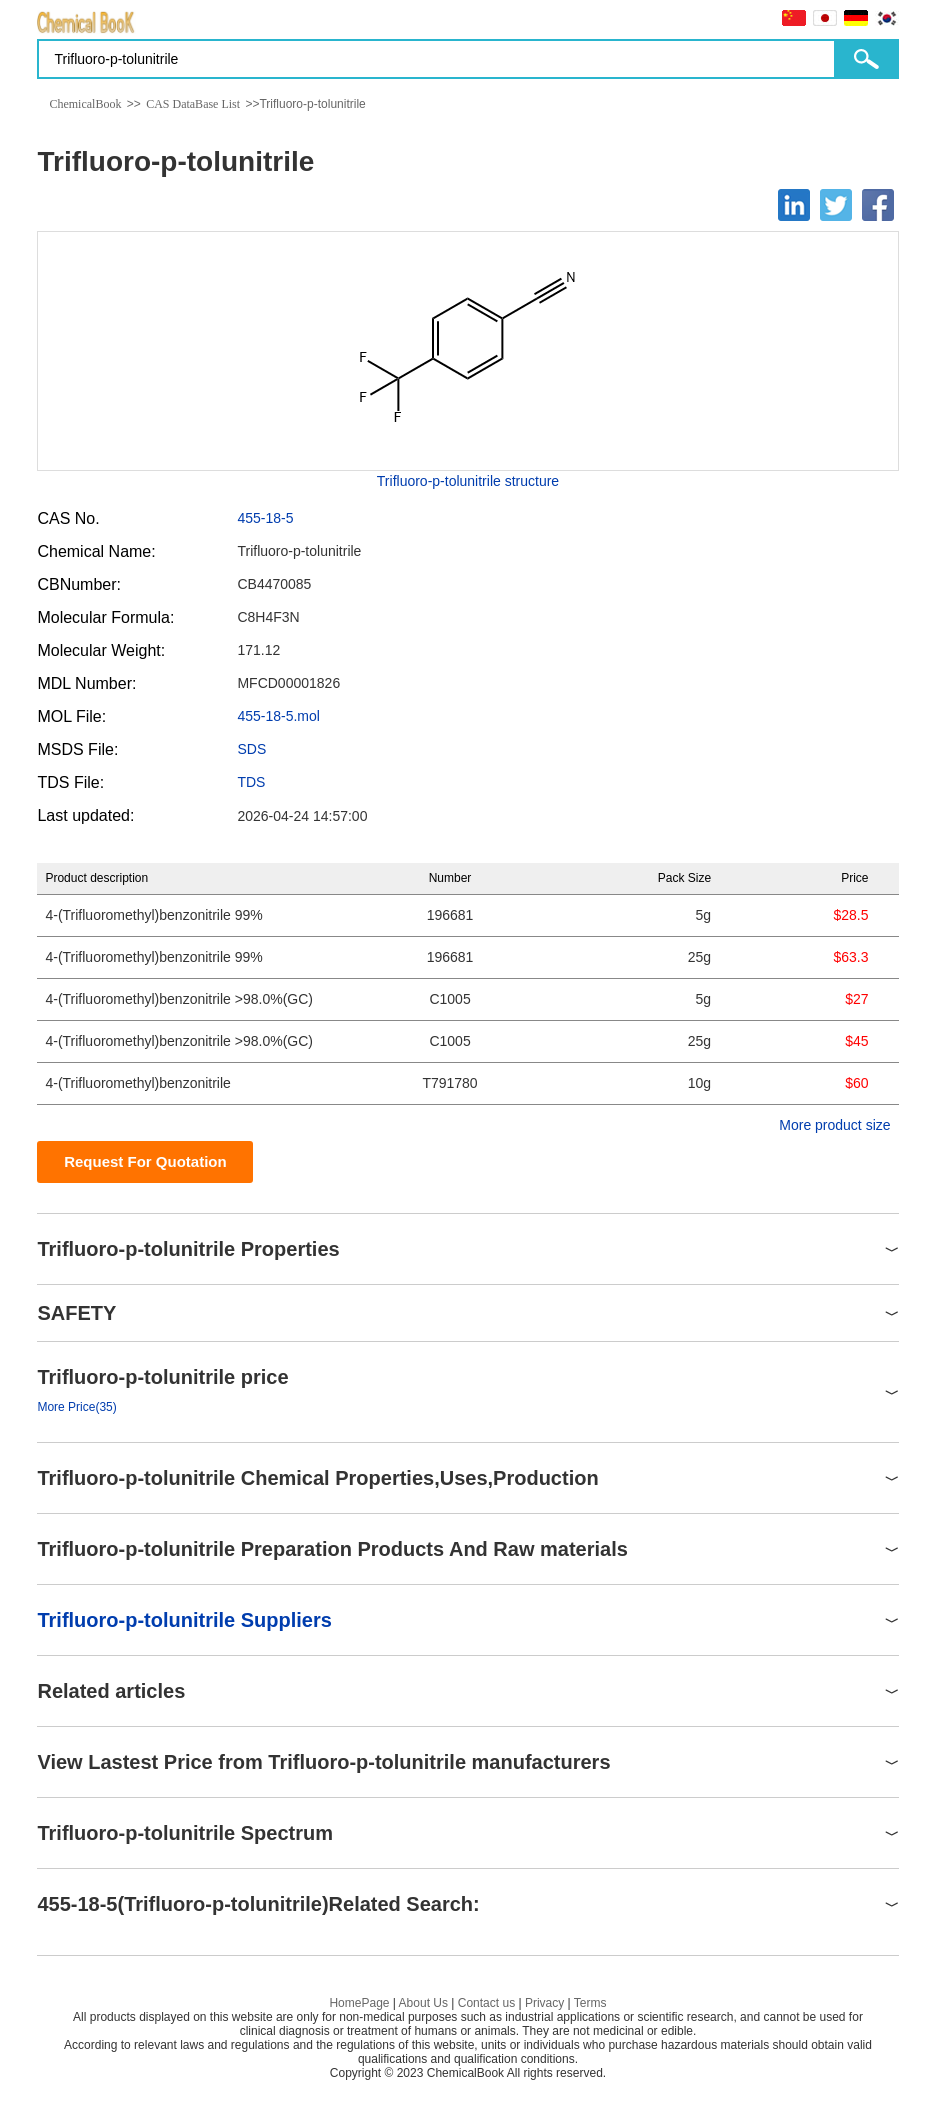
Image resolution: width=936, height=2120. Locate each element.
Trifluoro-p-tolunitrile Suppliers (184, 1620)
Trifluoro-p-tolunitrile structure (468, 481)
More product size (834, 1125)
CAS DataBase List (193, 104)
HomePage (359, 2003)
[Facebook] (878, 205)
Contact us (486, 2003)
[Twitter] (836, 205)
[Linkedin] (794, 205)
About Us (423, 2003)
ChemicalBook (85, 104)
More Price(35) (76, 1407)
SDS (251, 749)
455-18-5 (265, 518)
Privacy (544, 2003)
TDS (251, 782)
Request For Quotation (145, 1161)
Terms (590, 2003)
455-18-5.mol (278, 716)
